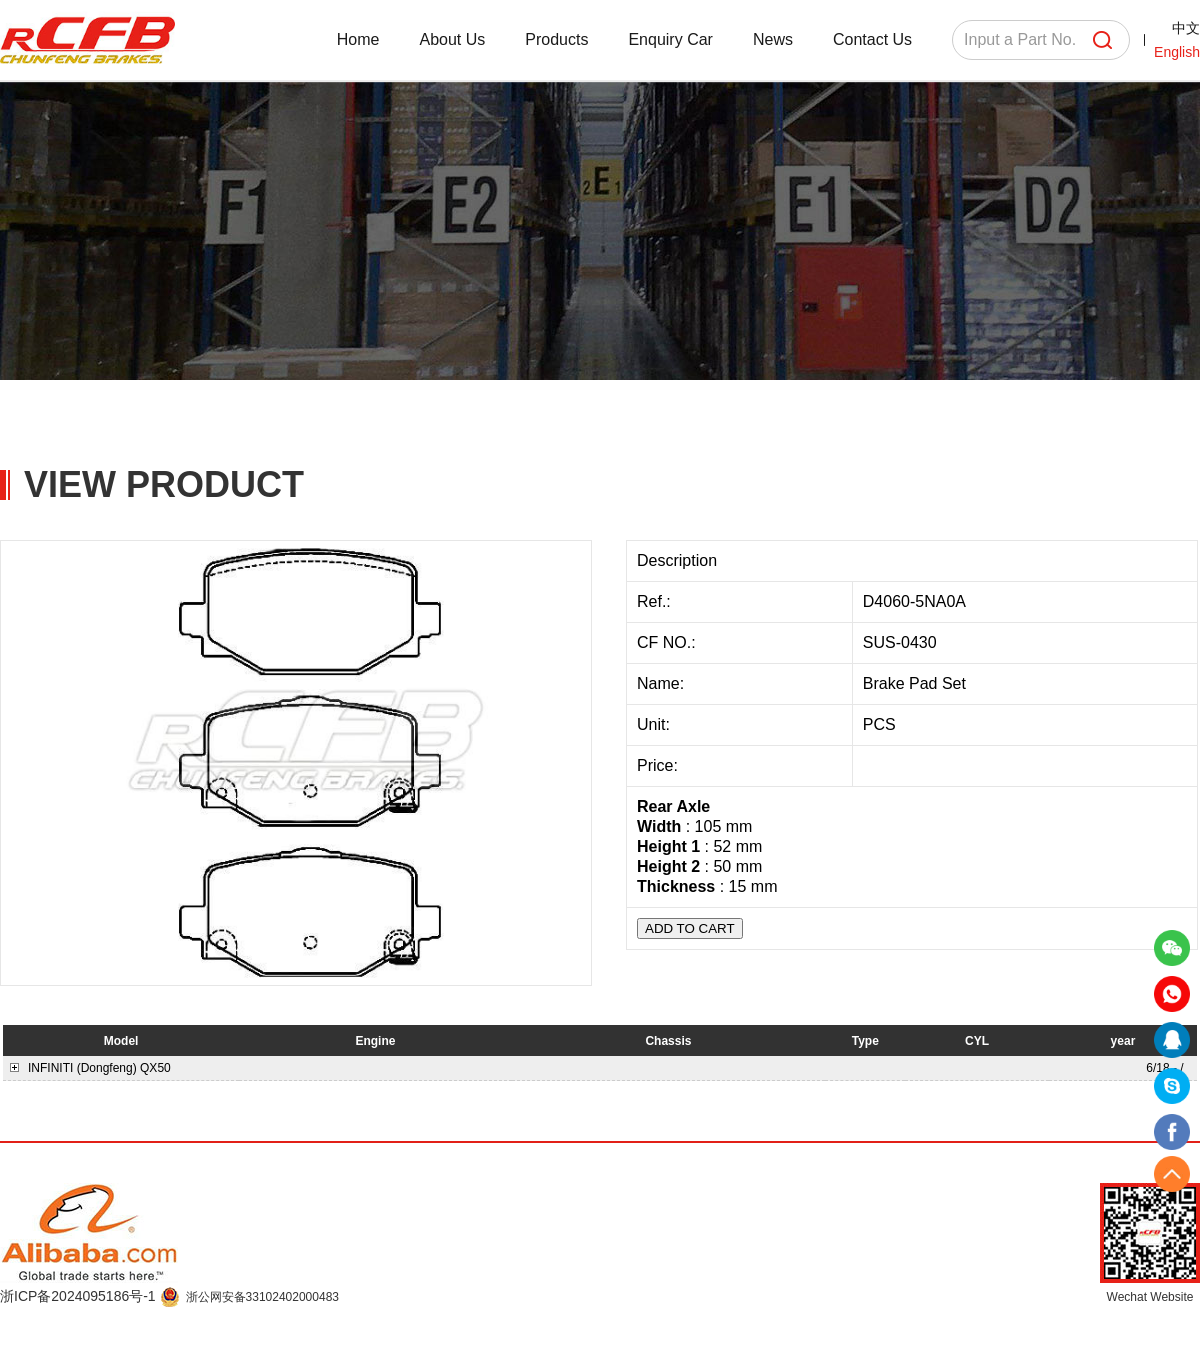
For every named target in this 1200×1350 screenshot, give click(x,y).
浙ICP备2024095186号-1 (80, 1296)
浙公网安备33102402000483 (262, 1297)
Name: (663, 683)
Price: (659, 765)
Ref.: (656, 601)
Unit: (655, 724)
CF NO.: (666, 642)
